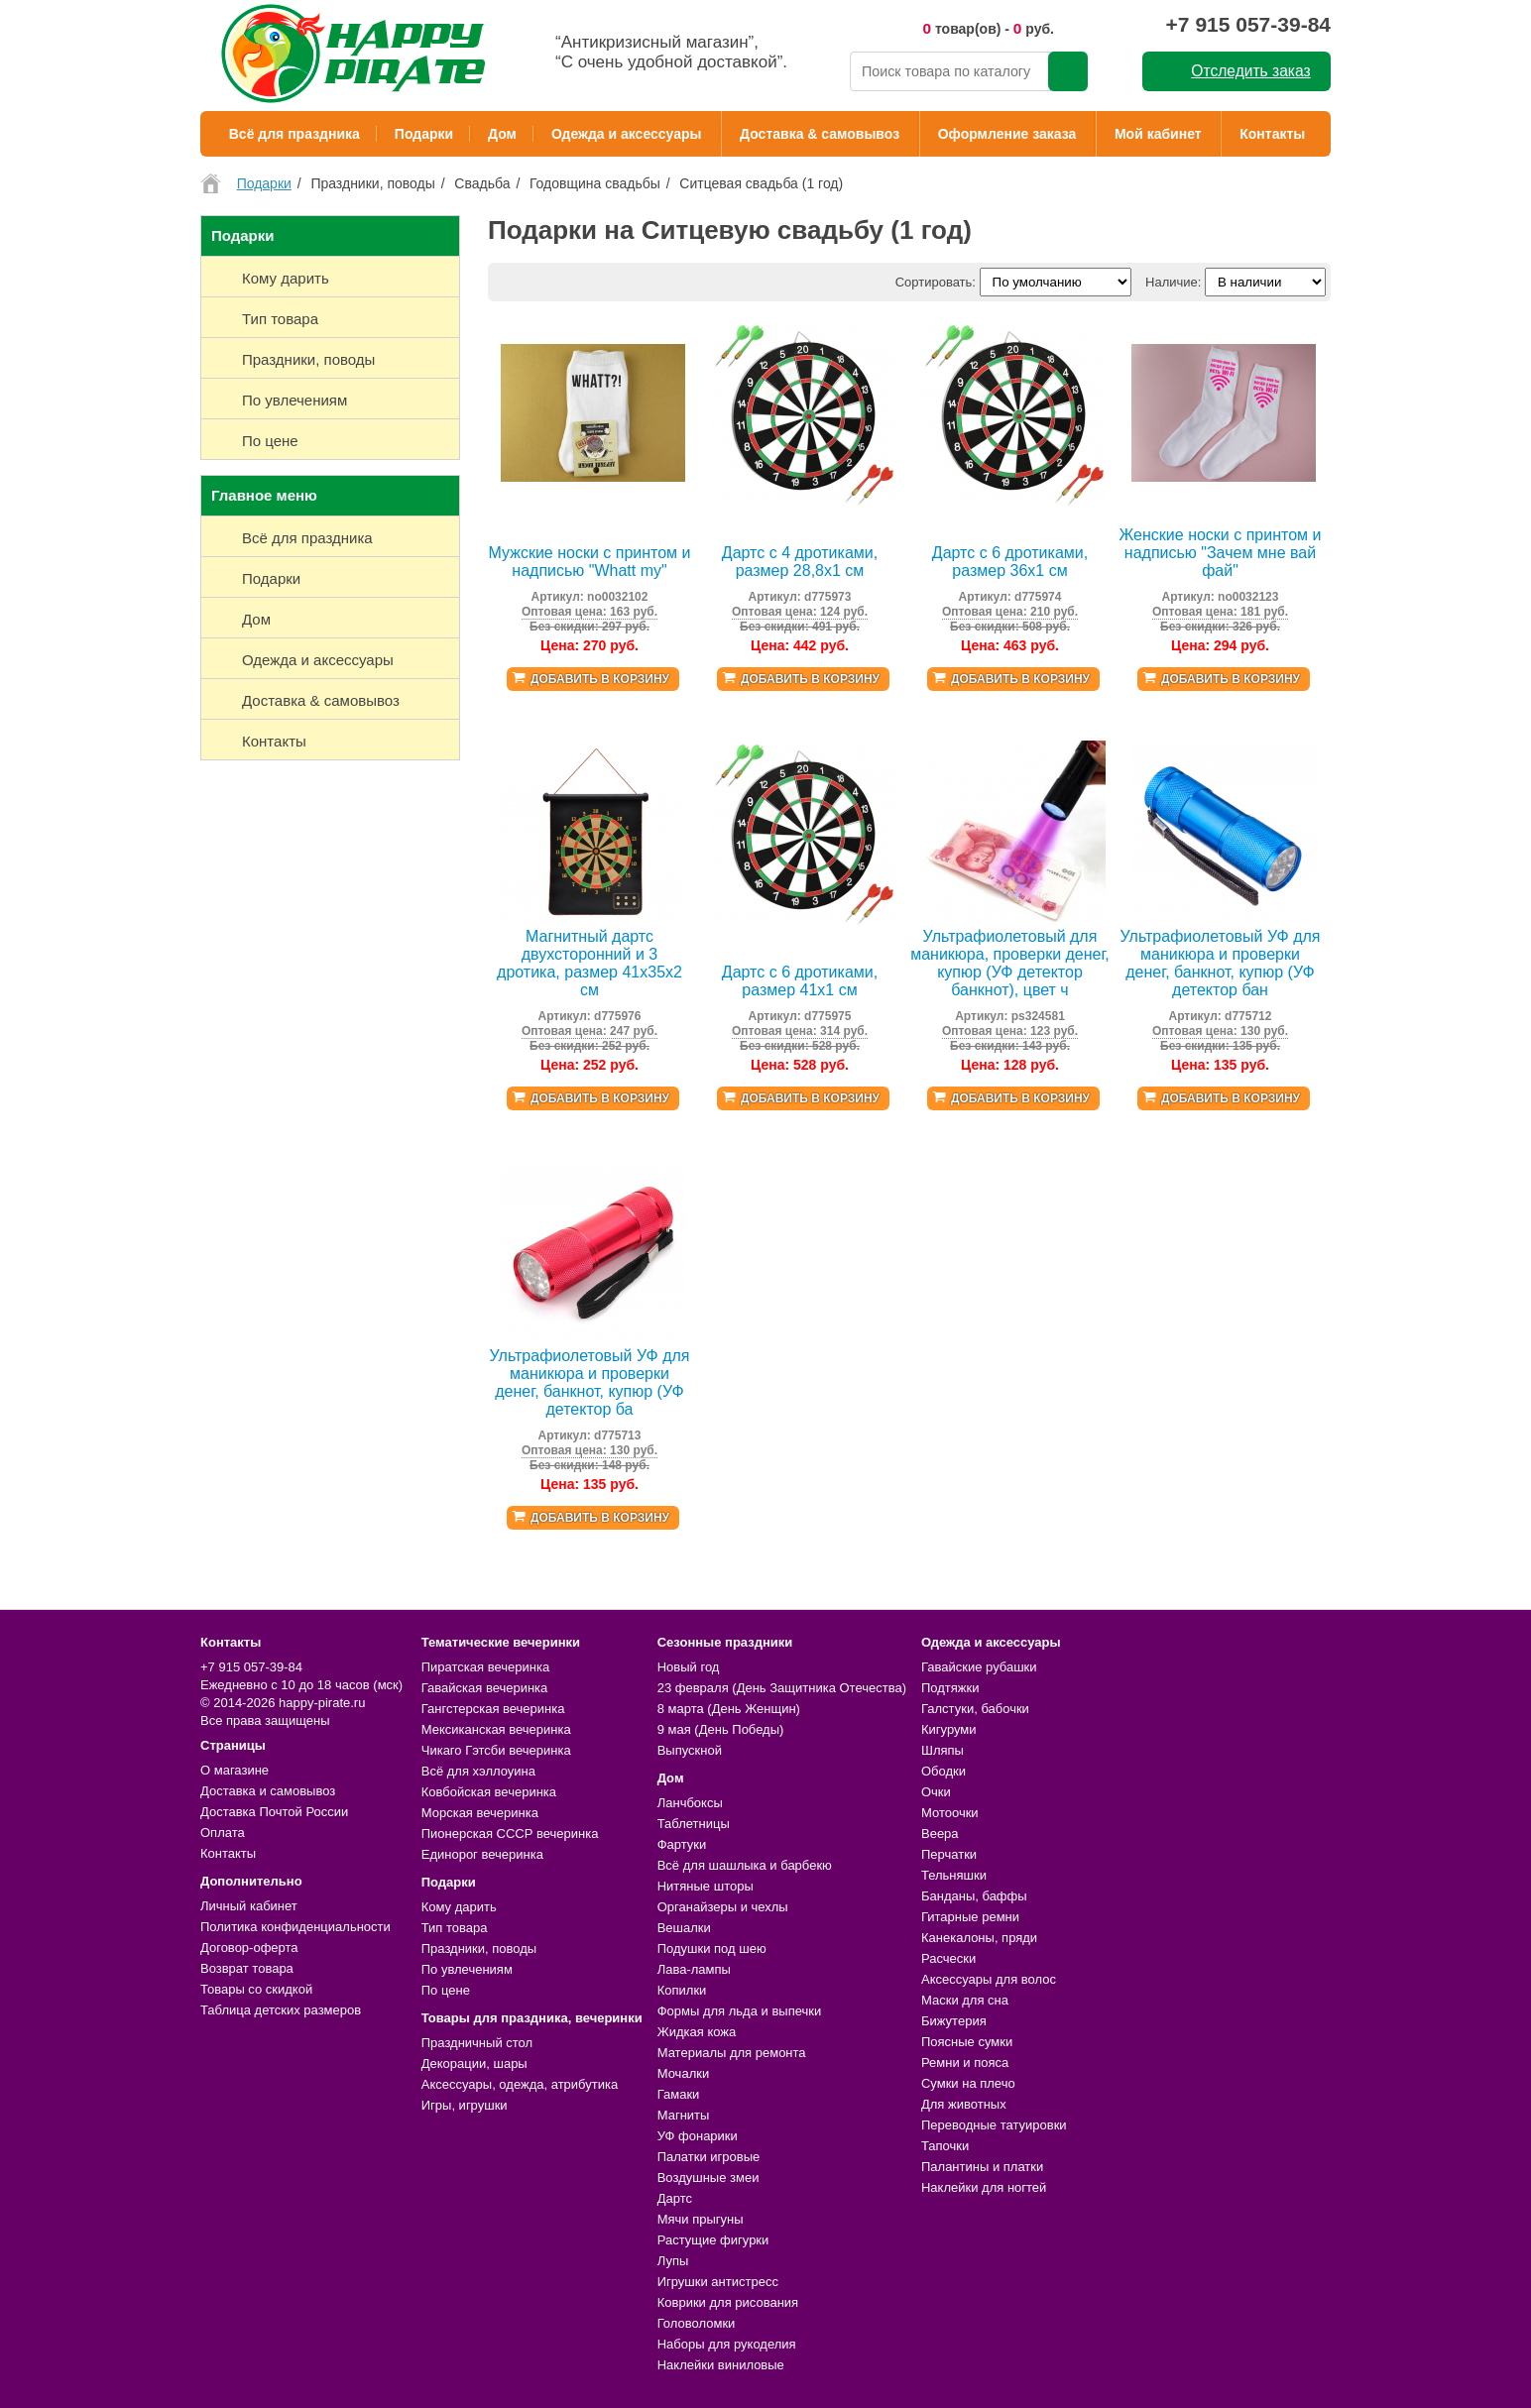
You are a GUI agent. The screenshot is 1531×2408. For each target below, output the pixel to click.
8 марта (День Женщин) (728, 1708)
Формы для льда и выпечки (739, 2011)
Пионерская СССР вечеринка (510, 1833)
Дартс (674, 2198)
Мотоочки (950, 1812)
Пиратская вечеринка (485, 1667)
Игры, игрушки (464, 2105)
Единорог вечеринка (482, 1854)
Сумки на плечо (968, 2083)
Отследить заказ (1250, 70)
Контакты (1272, 134)
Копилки (682, 1990)
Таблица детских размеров (280, 2010)
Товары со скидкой (256, 1989)
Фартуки (682, 1844)
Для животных (963, 2104)
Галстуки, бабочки (975, 1708)
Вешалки (684, 1927)
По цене (445, 1990)
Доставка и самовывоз (267, 1790)
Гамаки (678, 2094)
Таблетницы (693, 1823)
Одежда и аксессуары (626, 134)
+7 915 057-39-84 (1248, 24)
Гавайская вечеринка (484, 1687)
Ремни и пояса (964, 2062)
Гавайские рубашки (979, 1667)
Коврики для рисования (727, 2302)
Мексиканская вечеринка (496, 1729)
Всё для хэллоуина (478, 1771)
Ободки (943, 1771)
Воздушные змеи (708, 2177)
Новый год (688, 1667)
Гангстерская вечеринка (493, 1708)
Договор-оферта (249, 1947)
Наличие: (1173, 282)
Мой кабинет (1158, 134)
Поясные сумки (966, 2041)
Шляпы (942, 1750)
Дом (502, 134)
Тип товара (454, 1927)
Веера (940, 1833)
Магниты (683, 2115)
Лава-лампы (694, 1969)
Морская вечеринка (479, 1812)
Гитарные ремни (970, 1916)
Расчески (948, 1958)
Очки (936, 1791)
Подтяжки (950, 1687)
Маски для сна (964, 2000)
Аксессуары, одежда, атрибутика (519, 2084)
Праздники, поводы (478, 1948)
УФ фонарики (697, 2135)
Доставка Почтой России (274, 1811)
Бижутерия (954, 2020)
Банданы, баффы (974, 1896)
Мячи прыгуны (700, 2219)
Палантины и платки (982, 2166)
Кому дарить (459, 1906)
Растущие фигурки (713, 2240)
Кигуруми (949, 1729)
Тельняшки (954, 1875)
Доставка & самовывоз (819, 134)
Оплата (222, 1832)
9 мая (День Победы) (720, 1729)
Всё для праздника (294, 134)
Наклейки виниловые (720, 2364)
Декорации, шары (474, 2063)
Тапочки (945, 2145)
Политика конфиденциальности (295, 1926)
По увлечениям (467, 1969)
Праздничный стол (476, 2042)
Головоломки (696, 2323)
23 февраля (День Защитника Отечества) (781, 1687)
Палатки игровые (709, 2156)
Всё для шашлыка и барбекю (744, 1865)
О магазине (234, 1770)
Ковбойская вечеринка (488, 1791)
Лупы (673, 2260)
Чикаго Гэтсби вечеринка (496, 1750)
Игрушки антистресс (717, 2281)
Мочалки (683, 2073)
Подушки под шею (711, 1948)
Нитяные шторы (705, 1886)
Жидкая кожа (697, 2031)
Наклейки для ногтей (983, 2187)
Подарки (424, 134)
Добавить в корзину (599, 679)
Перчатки (949, 1854)
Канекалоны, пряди (979, 1937)
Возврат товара (247, 1968)
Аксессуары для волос (988, 1979)
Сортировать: (935, 282)
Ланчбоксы (690, 1802)
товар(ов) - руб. (988, 28)
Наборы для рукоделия (726, 2344)
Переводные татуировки (994, 2125)
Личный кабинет (248, 1905)
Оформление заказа (1007, 134)
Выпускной (689, 1750)
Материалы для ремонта (731, 2052)
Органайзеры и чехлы (722, 1906)
